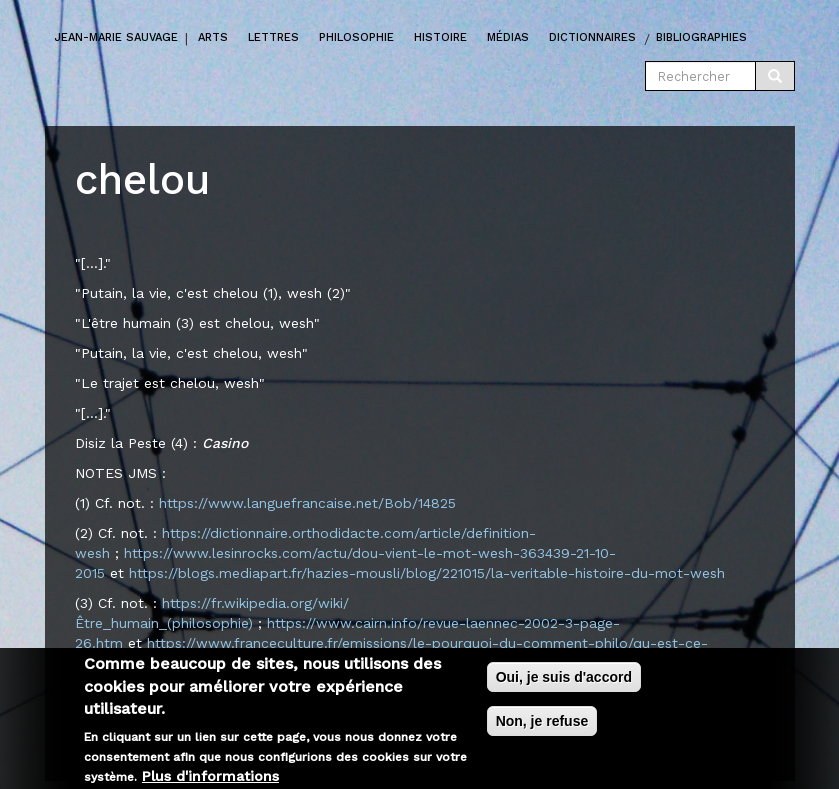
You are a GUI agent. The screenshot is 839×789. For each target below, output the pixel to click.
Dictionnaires (592, 37)
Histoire (440, 37)
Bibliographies (701, 37)
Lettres (273, 37)
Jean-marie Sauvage (116, 37)
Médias (508, 37)
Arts (213, 37)
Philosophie (356, 37)
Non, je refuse (542, 729)
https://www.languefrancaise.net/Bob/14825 (307, 503)
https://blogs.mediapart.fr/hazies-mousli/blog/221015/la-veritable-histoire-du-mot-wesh (427, 573)
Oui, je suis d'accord (564, 685)
